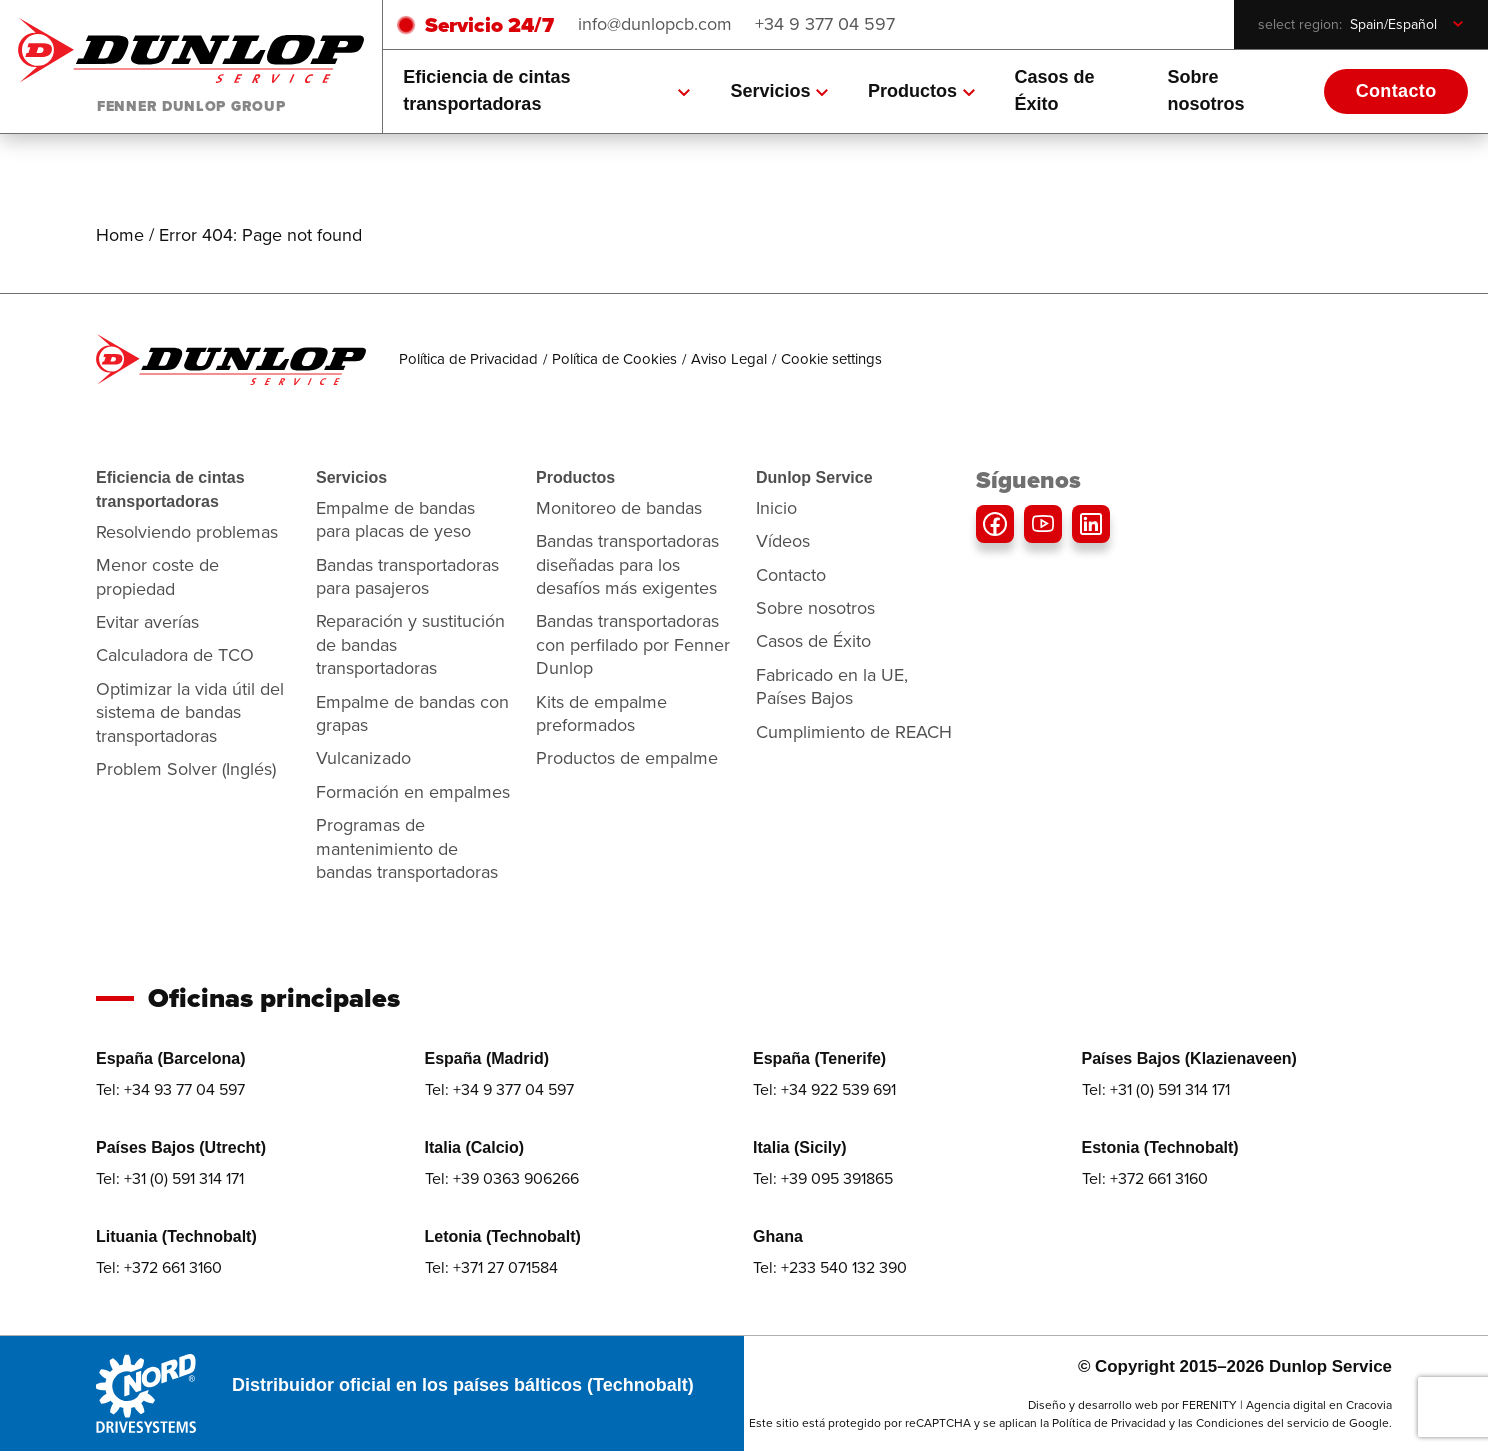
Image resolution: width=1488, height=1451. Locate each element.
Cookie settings (831, 359)
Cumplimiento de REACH (854, 732)
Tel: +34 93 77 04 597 (170, 1089)
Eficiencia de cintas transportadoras (546, 90)
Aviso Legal (729, 359)
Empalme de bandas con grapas (412, 713)
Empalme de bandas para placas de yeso (395, 519)
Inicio (776, 508)
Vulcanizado (363, 758)
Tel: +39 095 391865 (823, 1178)
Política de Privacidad (468, 359)
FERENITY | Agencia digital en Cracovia (1287, 1405)
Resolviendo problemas (187, 532)
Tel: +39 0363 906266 (502, 1178)
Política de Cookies (614, 359)
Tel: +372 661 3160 (1145, 1178)
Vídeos (783, 541)
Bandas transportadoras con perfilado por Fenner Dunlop (633, 644)
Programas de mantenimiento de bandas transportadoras (407, 848)
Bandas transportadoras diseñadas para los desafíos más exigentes (627, 564)
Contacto (1396, 91)
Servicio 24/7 (489, 24)
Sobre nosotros (1206, 90)
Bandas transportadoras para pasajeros (407, 576)
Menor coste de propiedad (157, 576)
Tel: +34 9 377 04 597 (499, 1089)
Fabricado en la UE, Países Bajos (832, 686)
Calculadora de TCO (175, 655)
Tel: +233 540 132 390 (830, 1267)
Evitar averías (147, 622)
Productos (921, 91)
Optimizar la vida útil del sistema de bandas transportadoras (190, 712)
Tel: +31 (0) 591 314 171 (1156, 1089)
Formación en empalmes (413, 792)
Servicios (779, 91)
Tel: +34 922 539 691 (824, 1089)
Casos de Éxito (1055, 90)
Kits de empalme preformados (601, 713)
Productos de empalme (627, 758)
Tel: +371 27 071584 (491, 1267)
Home (120, 235)
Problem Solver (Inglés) (186, 769)
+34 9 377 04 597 (825, 24)
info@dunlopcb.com (655, 24)
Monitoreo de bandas (619, 508)
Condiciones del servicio (1262, 1423)
